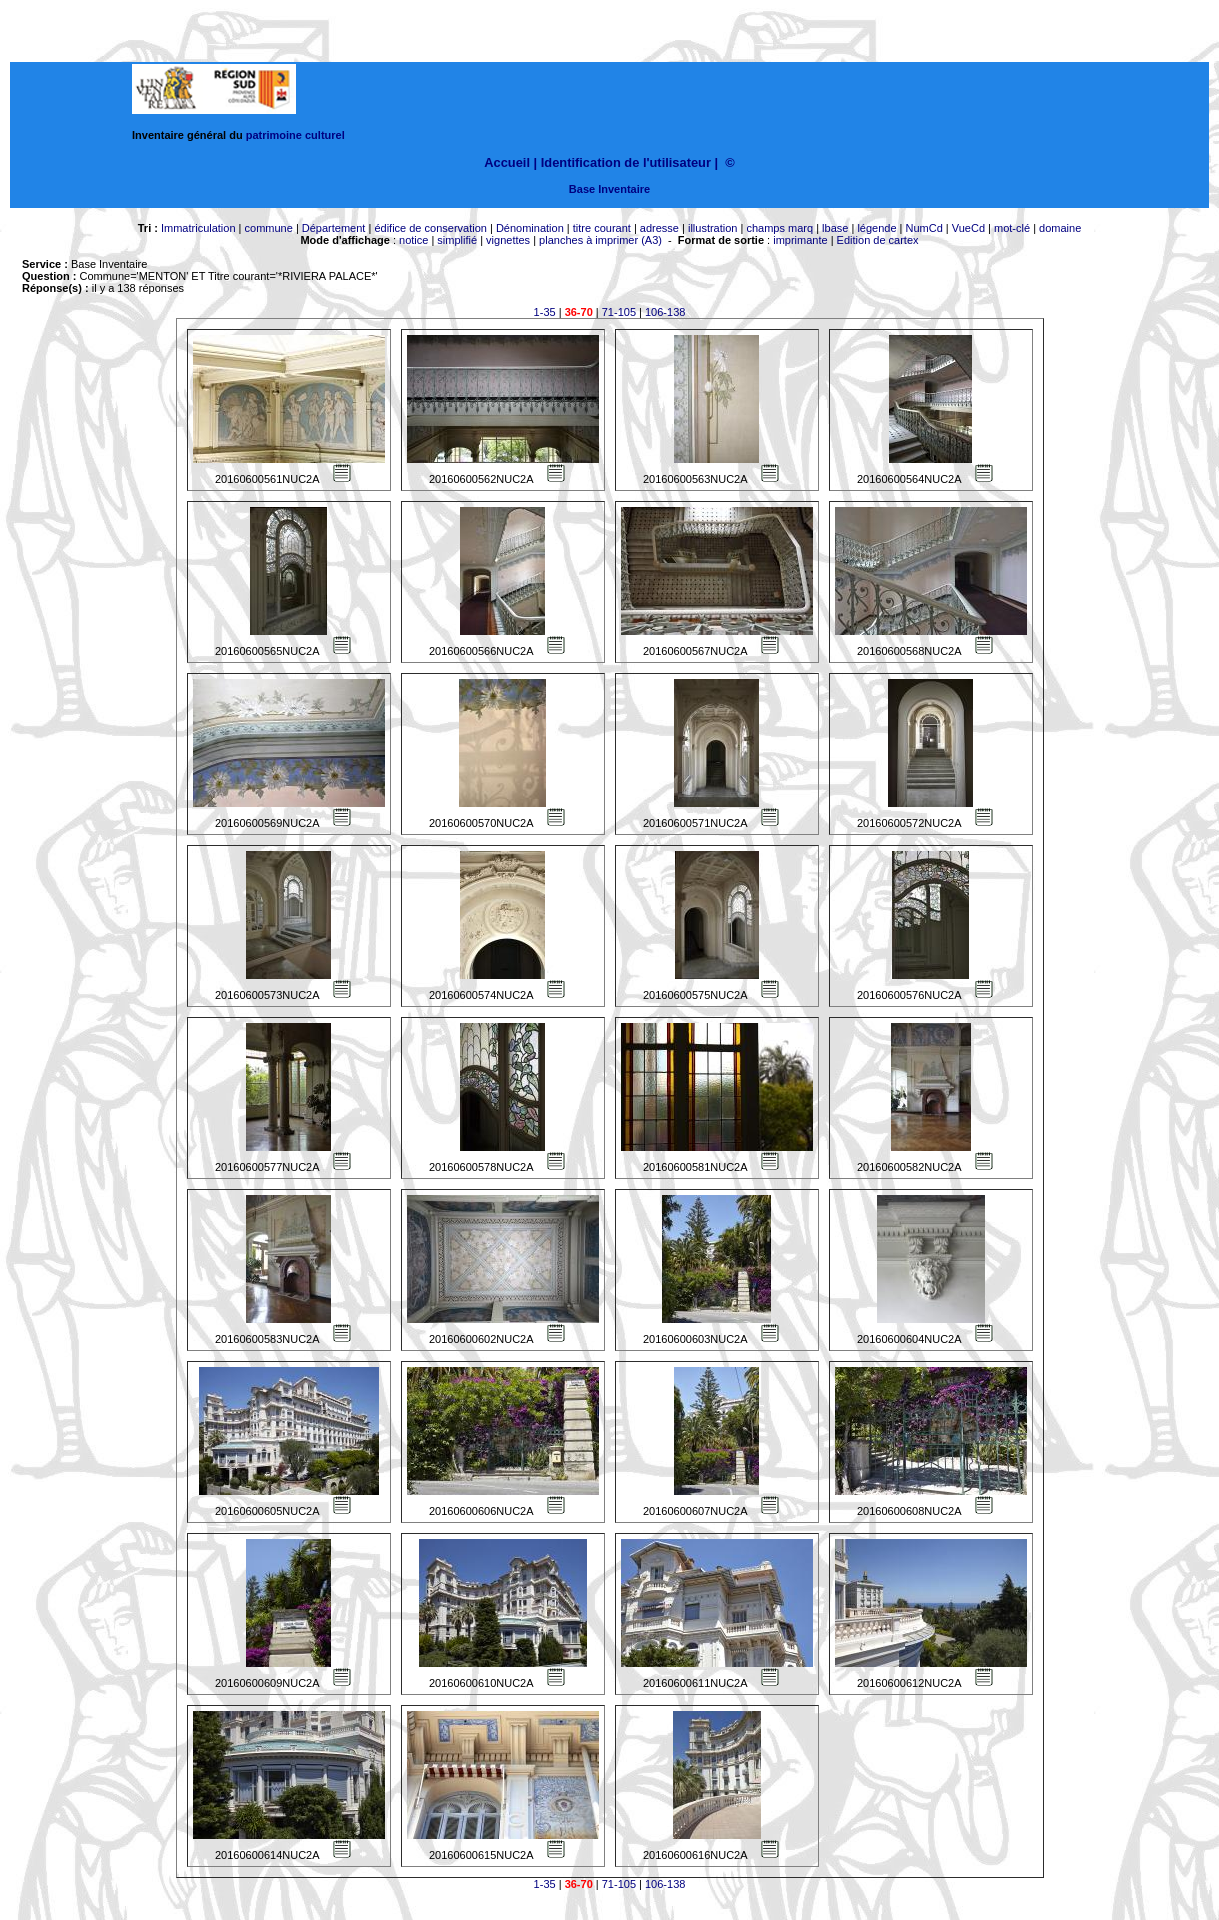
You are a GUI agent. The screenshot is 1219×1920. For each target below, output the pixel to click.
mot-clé (1012, 228)
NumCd (924, 228)
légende (876, 228)
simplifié (457, 240)
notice (413, 240)
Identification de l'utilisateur (626, 162)
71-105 (619, 312)
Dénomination (530, 228)
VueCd (968, 228)
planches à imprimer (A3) (600, 240)
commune (269, 228)
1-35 (545, 312)
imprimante (800, 240)
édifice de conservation (430, 228)
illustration (713, 228)
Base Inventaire (609, 189)
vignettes (508, 240)
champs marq (779, 228)
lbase (835, 228)
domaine (1060, 228)
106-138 (665, 312)
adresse (659, 228)
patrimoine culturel (295, 135)
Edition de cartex (878, 240)
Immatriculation (198, 228)
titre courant (602, 228)
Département (334, 228)
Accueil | (510, 162)
